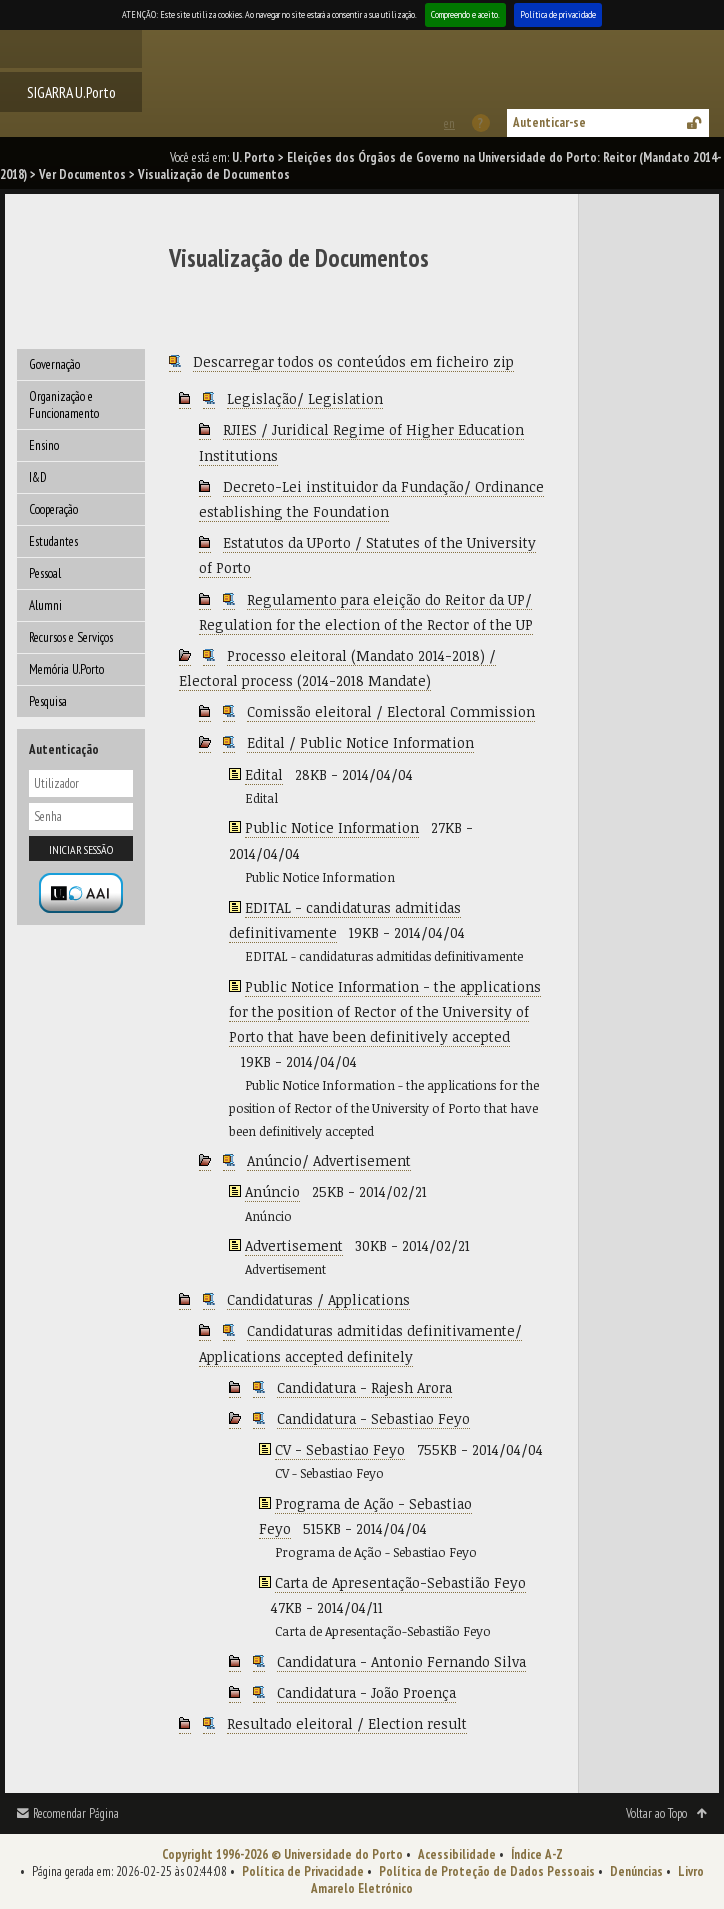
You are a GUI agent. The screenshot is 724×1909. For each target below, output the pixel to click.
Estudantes (53, 541)
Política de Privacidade (303, 1871)
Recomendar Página (76, 1813)
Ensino (44, 445)
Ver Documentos (82, 174)
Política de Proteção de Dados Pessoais (487, 1871)
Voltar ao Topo (656, 1813)
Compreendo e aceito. (465, 14)
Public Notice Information (332, 827)
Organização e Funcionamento (64, 405)
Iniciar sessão (81, 849)
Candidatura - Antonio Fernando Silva (401, 1661)
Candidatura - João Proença (366, 1692)
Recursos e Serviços (71, 637)
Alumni (45, 605)
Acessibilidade (457, 1854)
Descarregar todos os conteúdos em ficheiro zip (353, 361)
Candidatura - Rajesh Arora (364, 1387)
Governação (54, 364)
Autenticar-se (549, 122)
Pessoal (45, 573)
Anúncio (272, 1191)
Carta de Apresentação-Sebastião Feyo (400, 1582)
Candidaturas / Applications (318, 1299)
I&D (38, 477)
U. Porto (253, 157)
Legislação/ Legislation (305, 398)
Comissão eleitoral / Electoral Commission (391, 711)
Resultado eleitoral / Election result (347, 1723)
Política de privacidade (558, 14)
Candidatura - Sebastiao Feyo (373, 1418)
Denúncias (636, 1871)
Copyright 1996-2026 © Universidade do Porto (282, 1854)
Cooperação (53, 509)
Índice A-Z (537, 1854)
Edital (264, 774)
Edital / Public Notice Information (360, 742)
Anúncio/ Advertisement (329, 1160)
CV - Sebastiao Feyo (340, 1449)
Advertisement (294, 1245)
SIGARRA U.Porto (71, 92)
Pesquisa (48, 701)
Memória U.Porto (66, 669)
